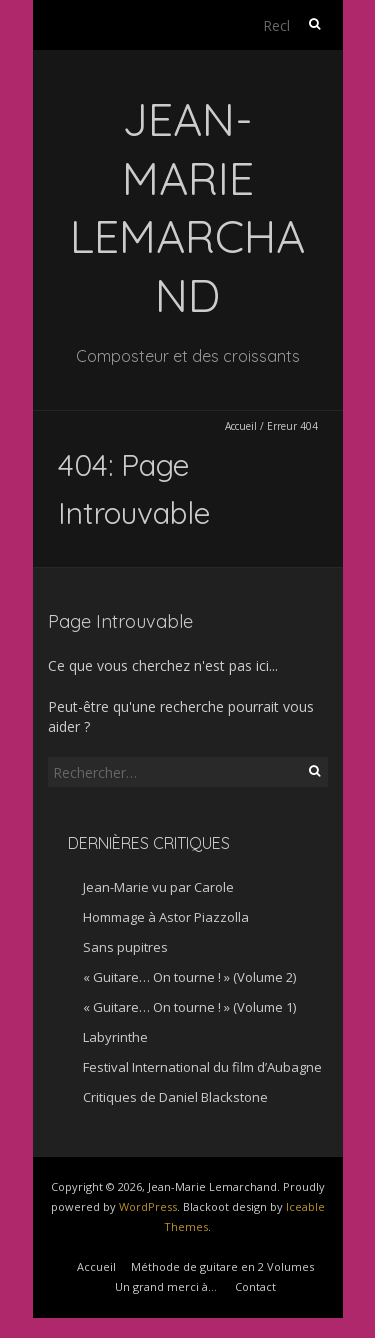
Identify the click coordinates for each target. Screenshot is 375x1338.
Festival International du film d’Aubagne (202, 1067)
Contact (255, 1286)
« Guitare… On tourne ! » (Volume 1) (189, 1007)
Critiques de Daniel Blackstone (175, 1097)
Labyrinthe (115, 1037)
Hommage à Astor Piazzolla (166, 917)
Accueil (241, 426)
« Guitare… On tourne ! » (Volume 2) (189, 977)
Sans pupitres (125, 947)
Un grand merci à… (166, 1286)
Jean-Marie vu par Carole (158, 887)
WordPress (148, 1206)
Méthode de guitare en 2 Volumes (222, 1266)
